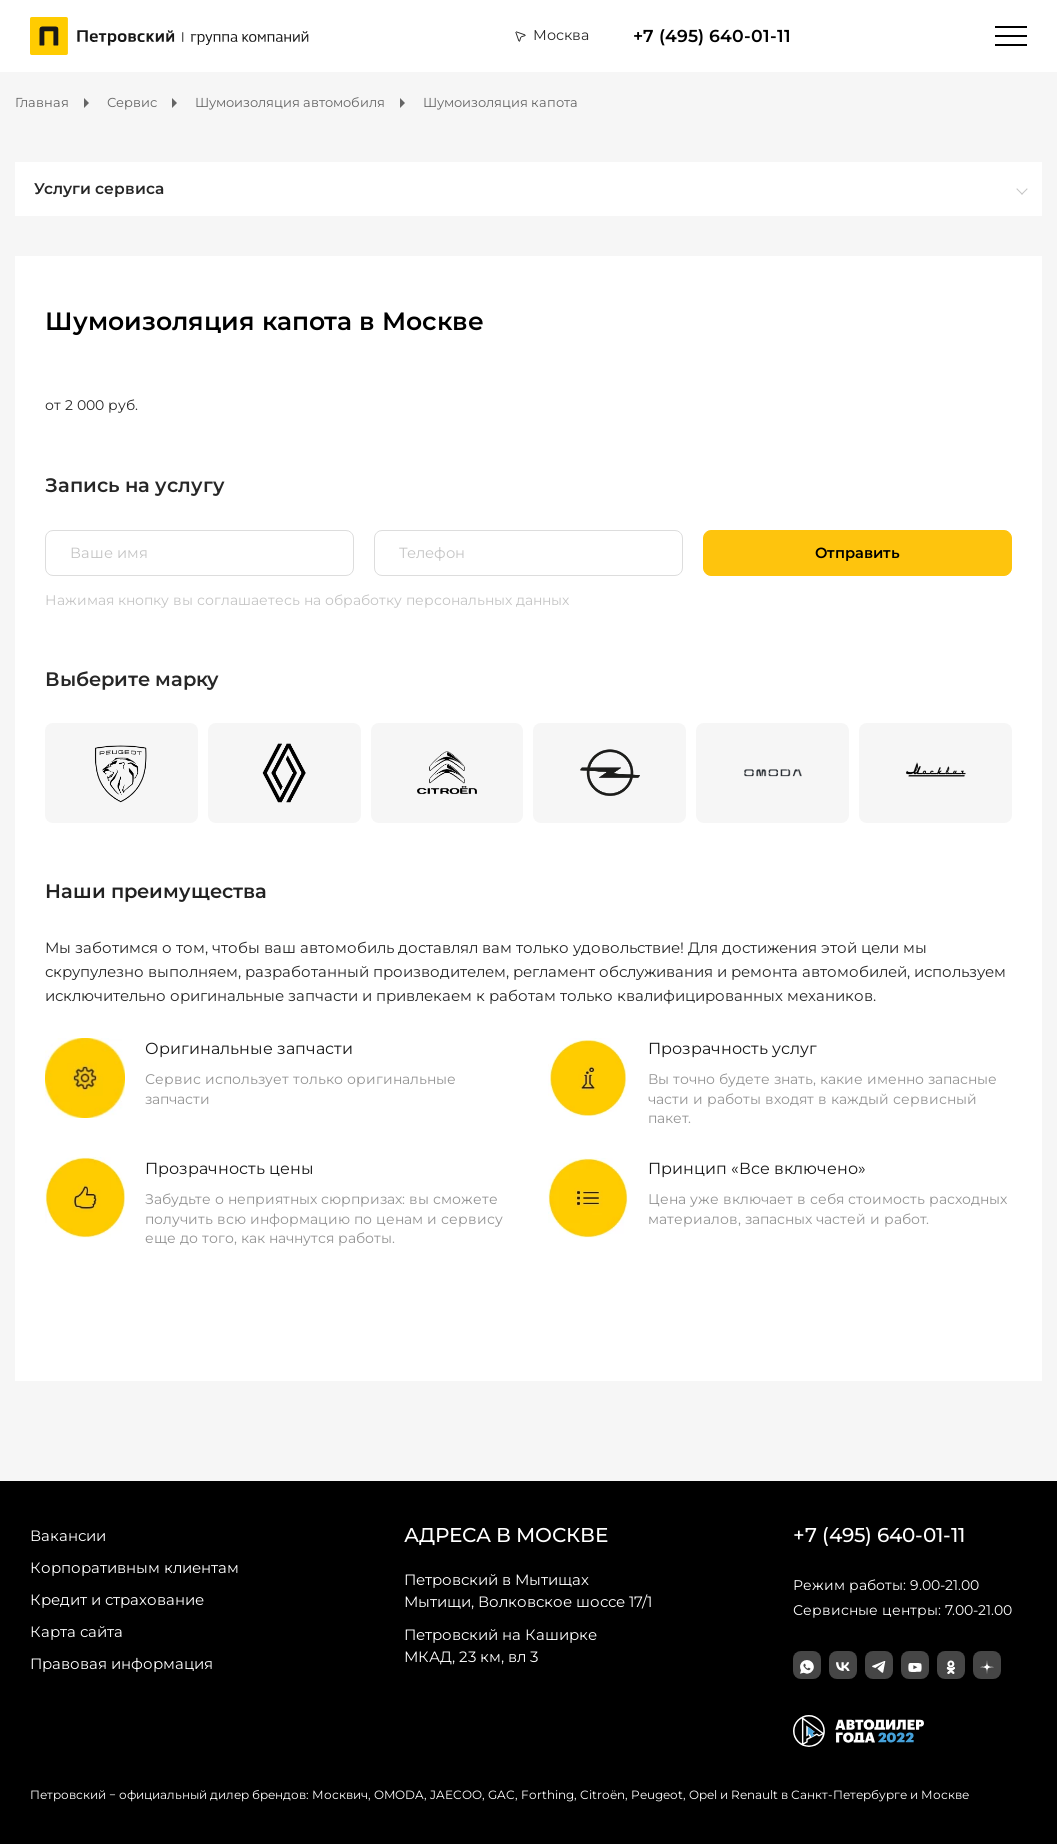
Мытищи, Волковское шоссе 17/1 (528, 1590)
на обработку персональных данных (436, 600)
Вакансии (68, 1535)
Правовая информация (121, 1663)
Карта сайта (76, 1631)
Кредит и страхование (117, 1599)
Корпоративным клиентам (134, 1567)
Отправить (857, 553)
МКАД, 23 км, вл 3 (500, 1645)
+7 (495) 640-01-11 (712, 36)
